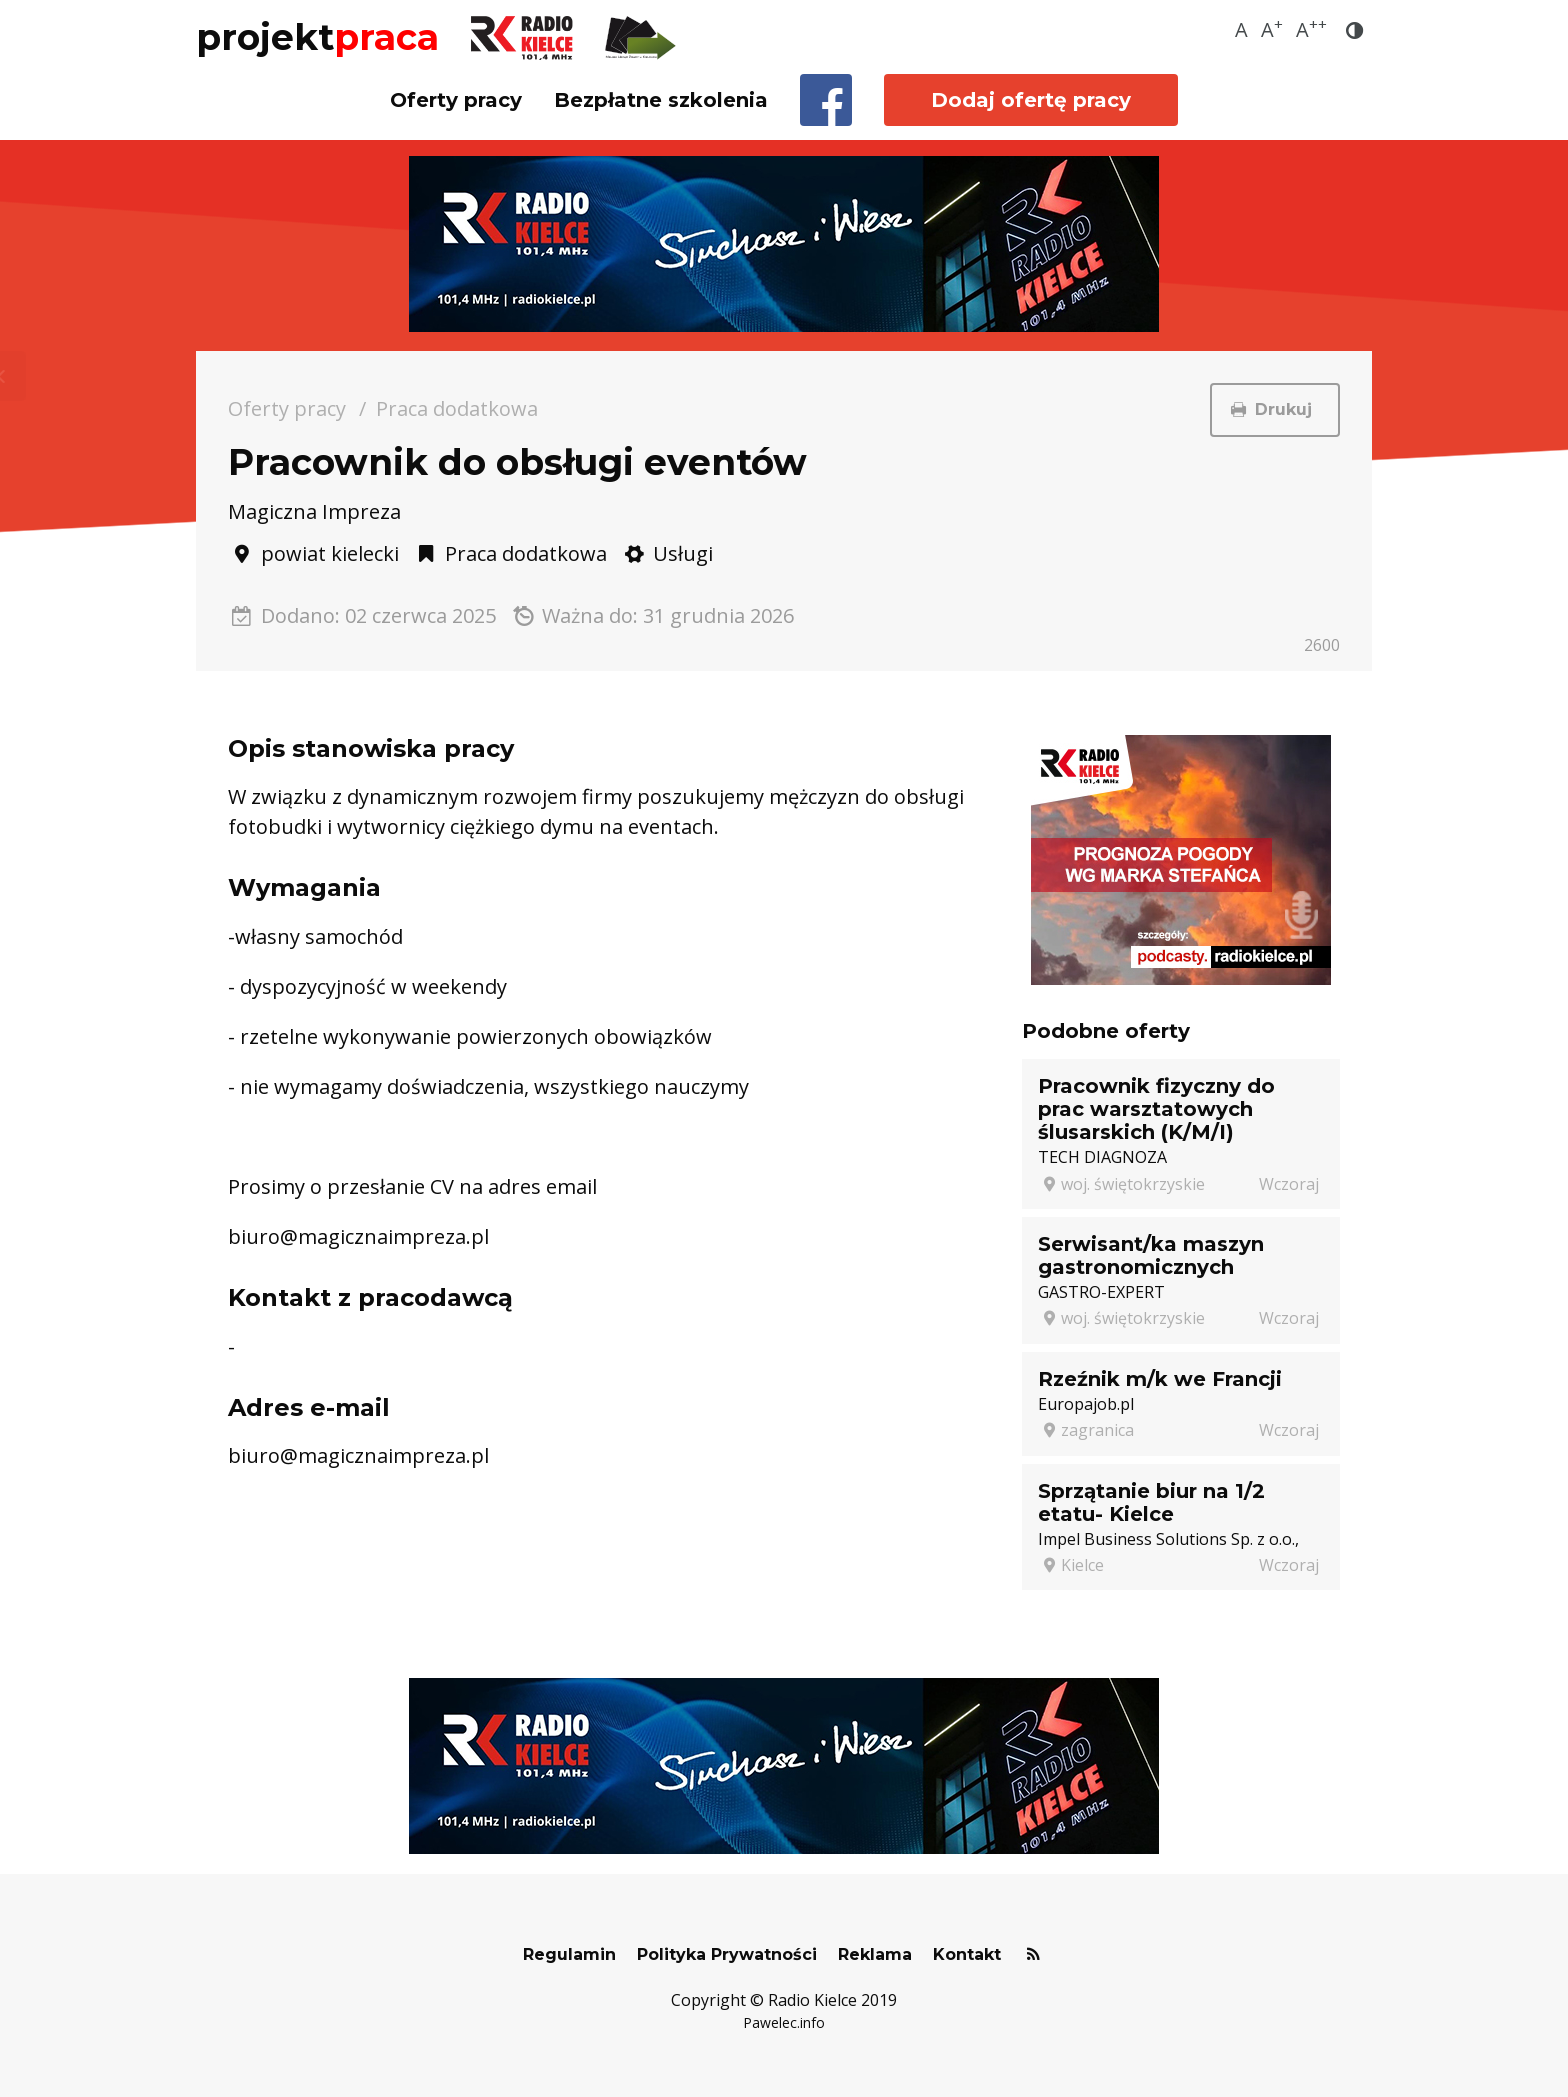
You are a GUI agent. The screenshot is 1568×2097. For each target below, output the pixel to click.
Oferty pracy (456, 100)
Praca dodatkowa (457, 408)
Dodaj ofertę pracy (1031, 100)
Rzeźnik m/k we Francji (1160, 1379)
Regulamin (569, 1954)
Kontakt (967, 1954)
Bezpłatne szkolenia (661, 100)
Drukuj (1275, 409)
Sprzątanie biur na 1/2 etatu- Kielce (1151, 1502)
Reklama (875, 1954)
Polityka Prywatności (727, 1954)
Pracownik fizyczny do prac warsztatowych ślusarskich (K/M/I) (1156, 1109)
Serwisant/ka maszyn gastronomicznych (1151, 1255)
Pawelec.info (784, 2022)
